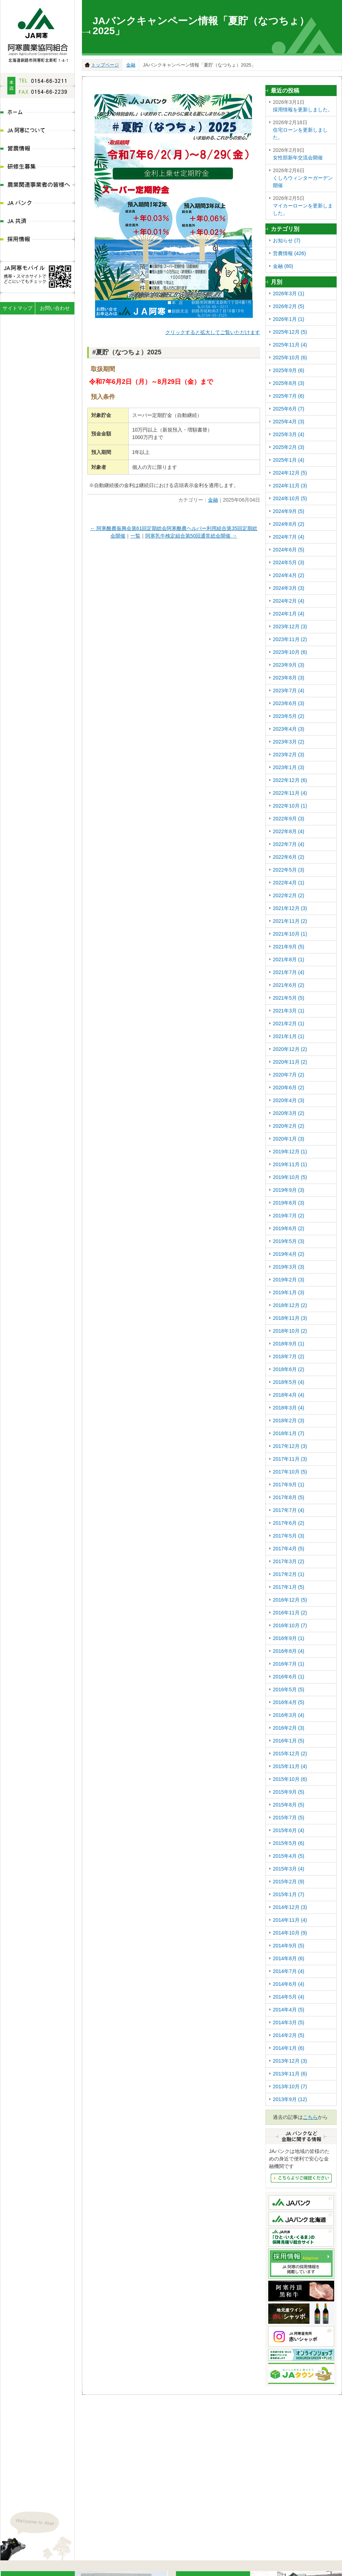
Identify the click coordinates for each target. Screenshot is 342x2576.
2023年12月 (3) (290, 626)
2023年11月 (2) (290, 639)
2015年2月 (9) (288, 1881)
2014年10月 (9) (290, 1933)
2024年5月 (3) (288, 562)
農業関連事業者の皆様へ (37, 185)
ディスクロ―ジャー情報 (123, 2567)
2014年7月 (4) (288, 1971)
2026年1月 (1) (288, 319)
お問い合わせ (55, 308)
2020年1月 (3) (288, 1139)
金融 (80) (283, 266)
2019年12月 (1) (290, 1151)
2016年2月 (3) (288, 1728)
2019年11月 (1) (290, 1164)
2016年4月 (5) (288, 1702)
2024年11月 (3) (290, 485)
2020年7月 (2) (288, 1075)
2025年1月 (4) (288, 460)
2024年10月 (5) (290, 498)
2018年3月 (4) (288, 1408)
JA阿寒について (37, 131)
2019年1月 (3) (288, 1292)
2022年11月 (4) (290, 793)
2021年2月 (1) (288, 1023)
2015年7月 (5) (288, 1817)
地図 (66, 2499)
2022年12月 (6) (290, 780)
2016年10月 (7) (290, 1625)
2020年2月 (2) (288, 1126)
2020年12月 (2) (290, 1049)
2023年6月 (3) (288, 703)
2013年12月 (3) (290, 2061)
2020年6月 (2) (288, 1087)
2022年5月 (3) (288, 870)
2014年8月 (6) (288, 1958)
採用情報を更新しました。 (303, 105)
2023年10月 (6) (290, 652)
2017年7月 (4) (288, 1510)
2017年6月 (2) (288, 1523)
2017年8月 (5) (288, 1497)
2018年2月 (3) (288, 1420)
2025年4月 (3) (288, 421)
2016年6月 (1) (288, 1677)
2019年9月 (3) (288, 1190)
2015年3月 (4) (288, 1869)
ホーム (37, 113)
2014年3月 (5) (288, 2022)
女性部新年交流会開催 (303, 153)
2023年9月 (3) (288, 665)
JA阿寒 (37, 33)
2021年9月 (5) (288, 947)
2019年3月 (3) (288, 1267)
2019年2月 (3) (288, 1279)
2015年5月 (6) (288, 1843)
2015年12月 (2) (290, 1753)
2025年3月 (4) (288, 434)
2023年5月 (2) (288, 716)
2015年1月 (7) (288, 1894)
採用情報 (37, 240)
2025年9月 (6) (288, 370)
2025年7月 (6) (288, 396)
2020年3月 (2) (288, 1113)
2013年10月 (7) (290, 2086)
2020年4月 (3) (288, 1100)
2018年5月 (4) (288, 1382)
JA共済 (37, 222)
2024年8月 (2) (288, 524)
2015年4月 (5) (288, 1856)
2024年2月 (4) (288, 601)
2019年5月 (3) (288, 1241)
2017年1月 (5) (288, 1587)
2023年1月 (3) (288, 767)
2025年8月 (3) (288, 383)
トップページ (105, 65)
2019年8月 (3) (288, 1203)
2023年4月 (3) (288, 729)
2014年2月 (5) (288, 2035)
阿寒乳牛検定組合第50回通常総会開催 (191, 536)
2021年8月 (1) (288, 959)
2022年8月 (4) (288, 831)
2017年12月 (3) (290, 1446)
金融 (130, 65)
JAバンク (37, 204)
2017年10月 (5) (290, 1472)
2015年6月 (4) (288, 1830)
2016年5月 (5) (288, 1689)
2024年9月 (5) (288, 511)
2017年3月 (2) (288, 1561)
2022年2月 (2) (288, 895)
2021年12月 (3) (290, 908)
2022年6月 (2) (288, 857)
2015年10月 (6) (290, 1779)
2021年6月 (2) (288, 985)
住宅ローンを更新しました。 (303, 129)
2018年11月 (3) (290, 1318)
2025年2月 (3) (288, 447)
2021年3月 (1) (288, 1011)
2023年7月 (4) (288, 690)
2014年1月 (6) (288, 2048)
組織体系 (81, 2567)
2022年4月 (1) (288, 882)
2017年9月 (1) (288, 1484)
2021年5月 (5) (288, 998)
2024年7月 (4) (288, 537)
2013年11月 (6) (290, 2074)
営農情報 (37, 149)
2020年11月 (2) (290, 1062)
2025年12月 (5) (290, 332)
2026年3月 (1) (288, 293)
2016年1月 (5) (288, 1741)
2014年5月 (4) (288, 1997)
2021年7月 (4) (288, 972)
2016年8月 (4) (288, 1651)
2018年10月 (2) (290, 1331)
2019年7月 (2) (288, 1215)
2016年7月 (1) (288, 1664)
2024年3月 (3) (288, 588)
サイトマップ (17, 308)
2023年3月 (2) (288, 742)
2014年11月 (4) (290, 1920)
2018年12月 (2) (290, 1305)
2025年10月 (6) (290, 357)
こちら (310, 2117)
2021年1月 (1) (288, 1036)
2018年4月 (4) (288, 1395)
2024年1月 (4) (288, 614)
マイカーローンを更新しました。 (303, 205)
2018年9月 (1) (288, 1344)
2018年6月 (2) (288, 1369)
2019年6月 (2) (288, 1228)
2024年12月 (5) (290, 473)
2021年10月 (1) (290, 934)
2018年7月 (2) (288, 1356)
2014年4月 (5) (288, 2009)
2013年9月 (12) (290, 2099)
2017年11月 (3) (290, 1459)
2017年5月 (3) (288, 1536)
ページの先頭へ (336, 2553)
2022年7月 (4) (288, 844)
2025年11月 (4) (290, 345)
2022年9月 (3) (288, 818)
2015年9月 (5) (288, 1792)
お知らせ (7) (286, 240)
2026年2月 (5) (288, 306)
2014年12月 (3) (290, 1907)
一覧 (135, 536)
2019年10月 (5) (290, 1177)
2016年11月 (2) (290, 1612)
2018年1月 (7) (288, 1433)
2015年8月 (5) (288, 1805)
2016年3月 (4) (288, 1715)
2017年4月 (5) (288, 1548)
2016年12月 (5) (290, 1600)
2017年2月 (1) (288, 1574)
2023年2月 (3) (288, 754)
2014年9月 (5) (288, 1945)
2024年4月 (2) (288, 575)
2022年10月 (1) (290, 806)
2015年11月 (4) (290, 1766)
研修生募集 (37, 167)
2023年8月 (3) (288, 678)
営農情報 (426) (289, 253)
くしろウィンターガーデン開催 (303, 177)
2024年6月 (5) (288, 549)
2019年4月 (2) (288, 1254)
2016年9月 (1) (288, 1638)
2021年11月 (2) (290, 921)
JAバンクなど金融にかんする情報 (301, 2178)
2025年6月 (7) (288, 409)
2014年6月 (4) (288, 1984)
